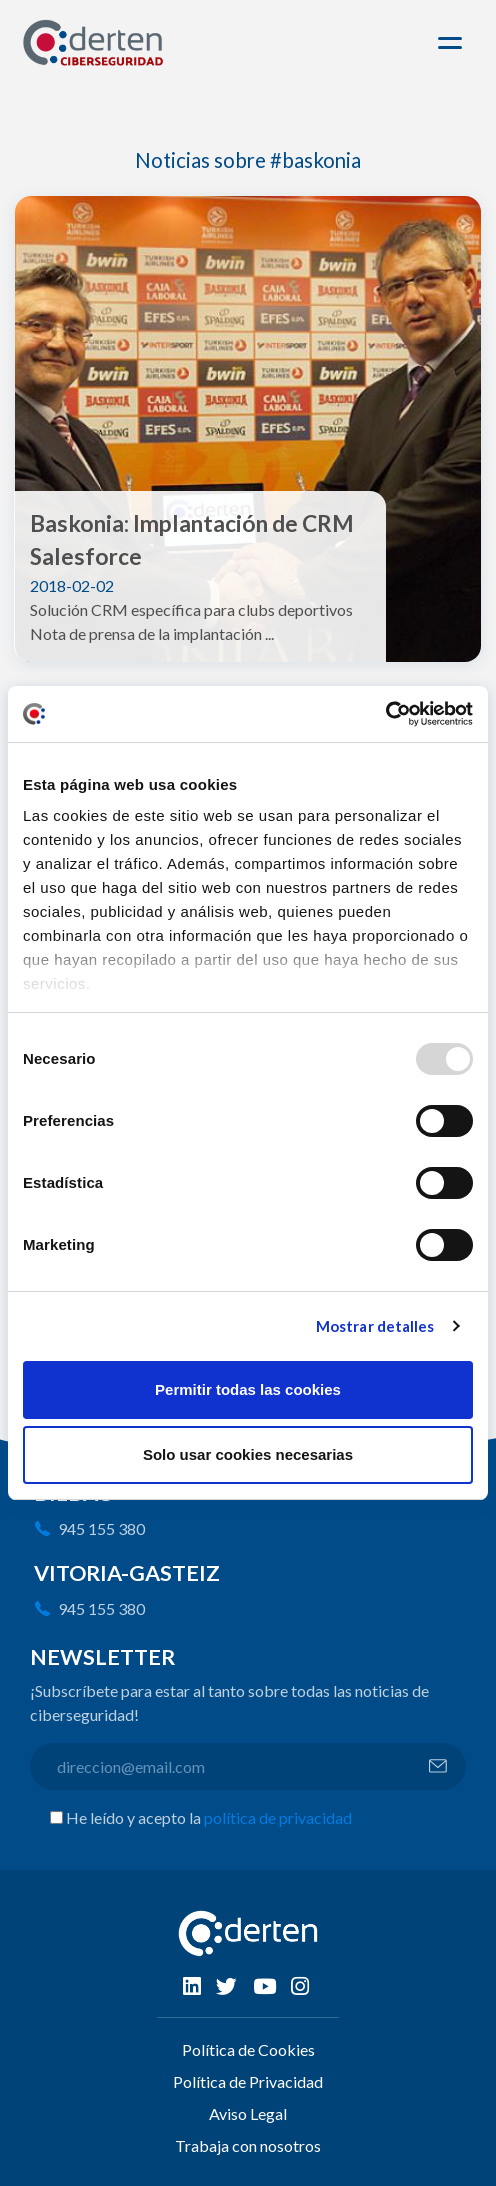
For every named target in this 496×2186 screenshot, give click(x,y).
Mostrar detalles (375, 1326)
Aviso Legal (248, 2113)
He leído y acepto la (209, 1817)
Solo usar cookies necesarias (248, 1454)
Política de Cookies (248, 2049)
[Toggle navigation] (453, 43)
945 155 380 (101, 1528)
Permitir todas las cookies (248, 1389)
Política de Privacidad (248, 2081)
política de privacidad (278, 1817)
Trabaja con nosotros (248, 2145)
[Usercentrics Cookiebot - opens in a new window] (385, 714)
